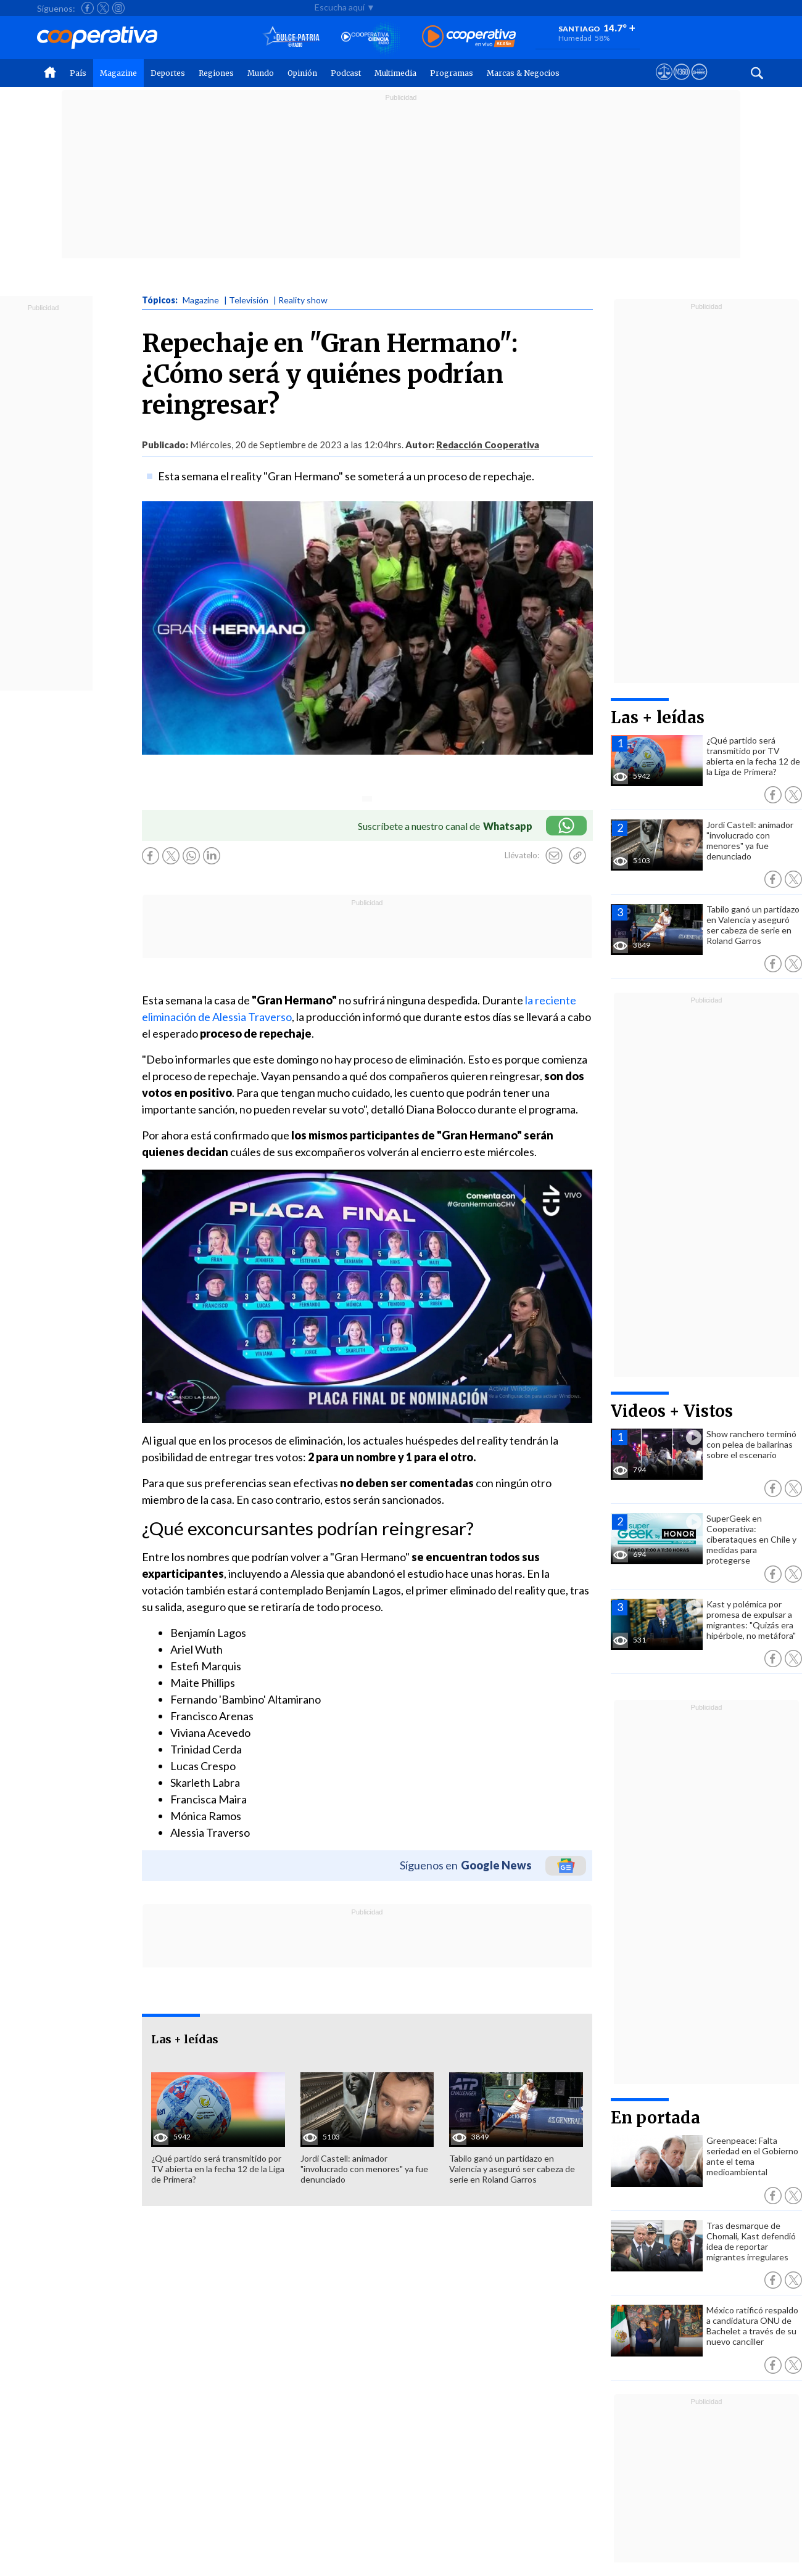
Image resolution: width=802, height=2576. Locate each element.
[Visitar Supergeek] (699, 83)
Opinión (302, 73)
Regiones (216, 73)
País (78, 73)
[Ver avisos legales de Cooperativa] (664, 83)
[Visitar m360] (681, 83)
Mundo (260, 73)
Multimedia (395, 73)
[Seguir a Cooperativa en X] (103, 8)
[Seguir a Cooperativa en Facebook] (87, 8)
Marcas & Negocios (523, 73)
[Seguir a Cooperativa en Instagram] (118, 8)
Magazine (118, 73)
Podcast (346, 73)
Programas (451, 73)
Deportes (168, 73)
